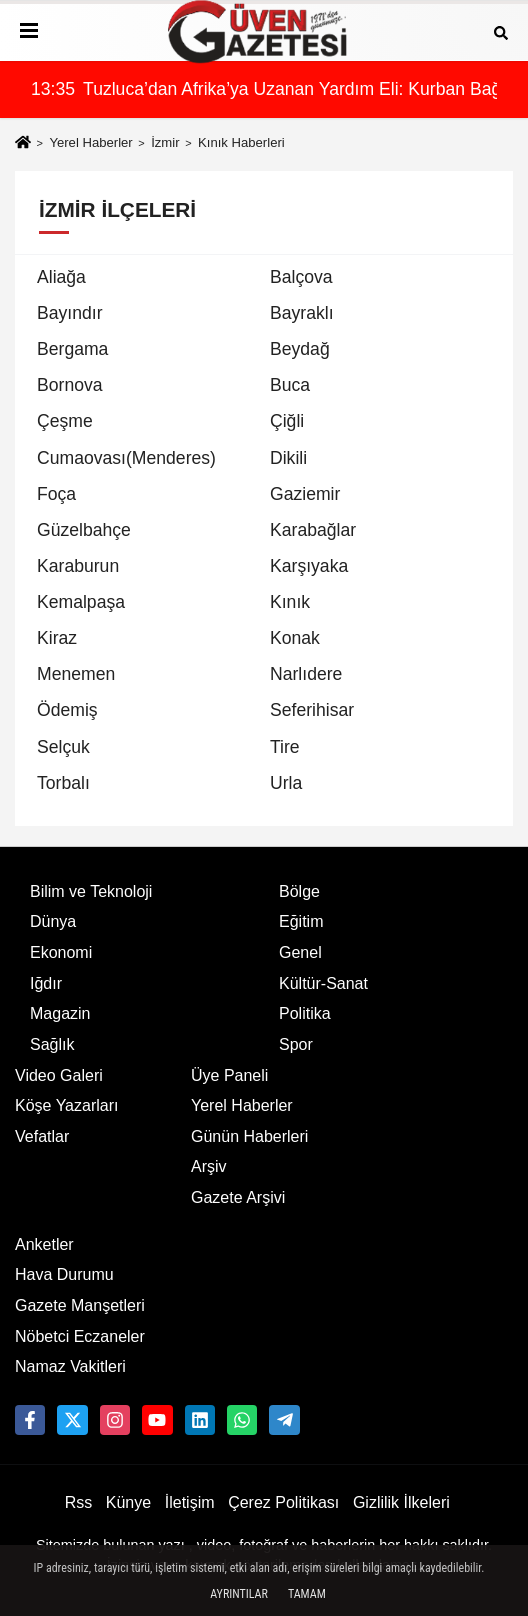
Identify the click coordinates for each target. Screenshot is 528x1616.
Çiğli (287, 421)
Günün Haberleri (249, 1136)
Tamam (307, 1594)
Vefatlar (42, 1136)
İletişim (190, 1502)
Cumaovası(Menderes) (126, 458)
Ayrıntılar (239, 1594)
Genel (300, 952)
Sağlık (52, 1044)
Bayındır (70, 313)
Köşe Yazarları (66, 1105)
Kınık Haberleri (241, 142)
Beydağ (300, 349)
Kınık (290, 602)
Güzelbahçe (84, 530)
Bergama (72, 349)
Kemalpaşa (81, 602)
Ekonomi (61, 952)
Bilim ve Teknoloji (91, 891)
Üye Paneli (229, 1075)
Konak (295, 638)
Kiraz (57, 638)
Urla (286, 783)
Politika (305, 1013)
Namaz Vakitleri (70, 1366)
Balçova (301, 277)
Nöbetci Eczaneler (80, 1336)
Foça (56, 494)
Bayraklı (302, 313)
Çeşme (65, 421)
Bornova (70, 385)
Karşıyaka (309, 566)
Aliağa (61, 277)
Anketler (44, 1244)
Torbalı (63, 783)
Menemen (76, 674)
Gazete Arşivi (238, 1197)
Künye (128, 1502)
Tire (285, 747)
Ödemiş (67, 710)
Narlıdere (306, 674)
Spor (296, 1044)
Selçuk (63, 747)
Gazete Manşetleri (80, 1305)
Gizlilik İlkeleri (401, 1502)
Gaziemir (305, 494)
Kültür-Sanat (323, 983)
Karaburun (78, 566)
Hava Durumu (64, 1274)
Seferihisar (312, 710)
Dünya (53, 921)
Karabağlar (313, 530)
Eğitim (301, 921)
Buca (290, 385)
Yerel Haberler (90, 142)
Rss (79, 1502)
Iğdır (46, 983)
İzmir (165, 142)
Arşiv (209, 1166)
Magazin (60, 1013)
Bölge (299, 891)
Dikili (288, 458)
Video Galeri (59, 1075)
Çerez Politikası (283, 1502)
